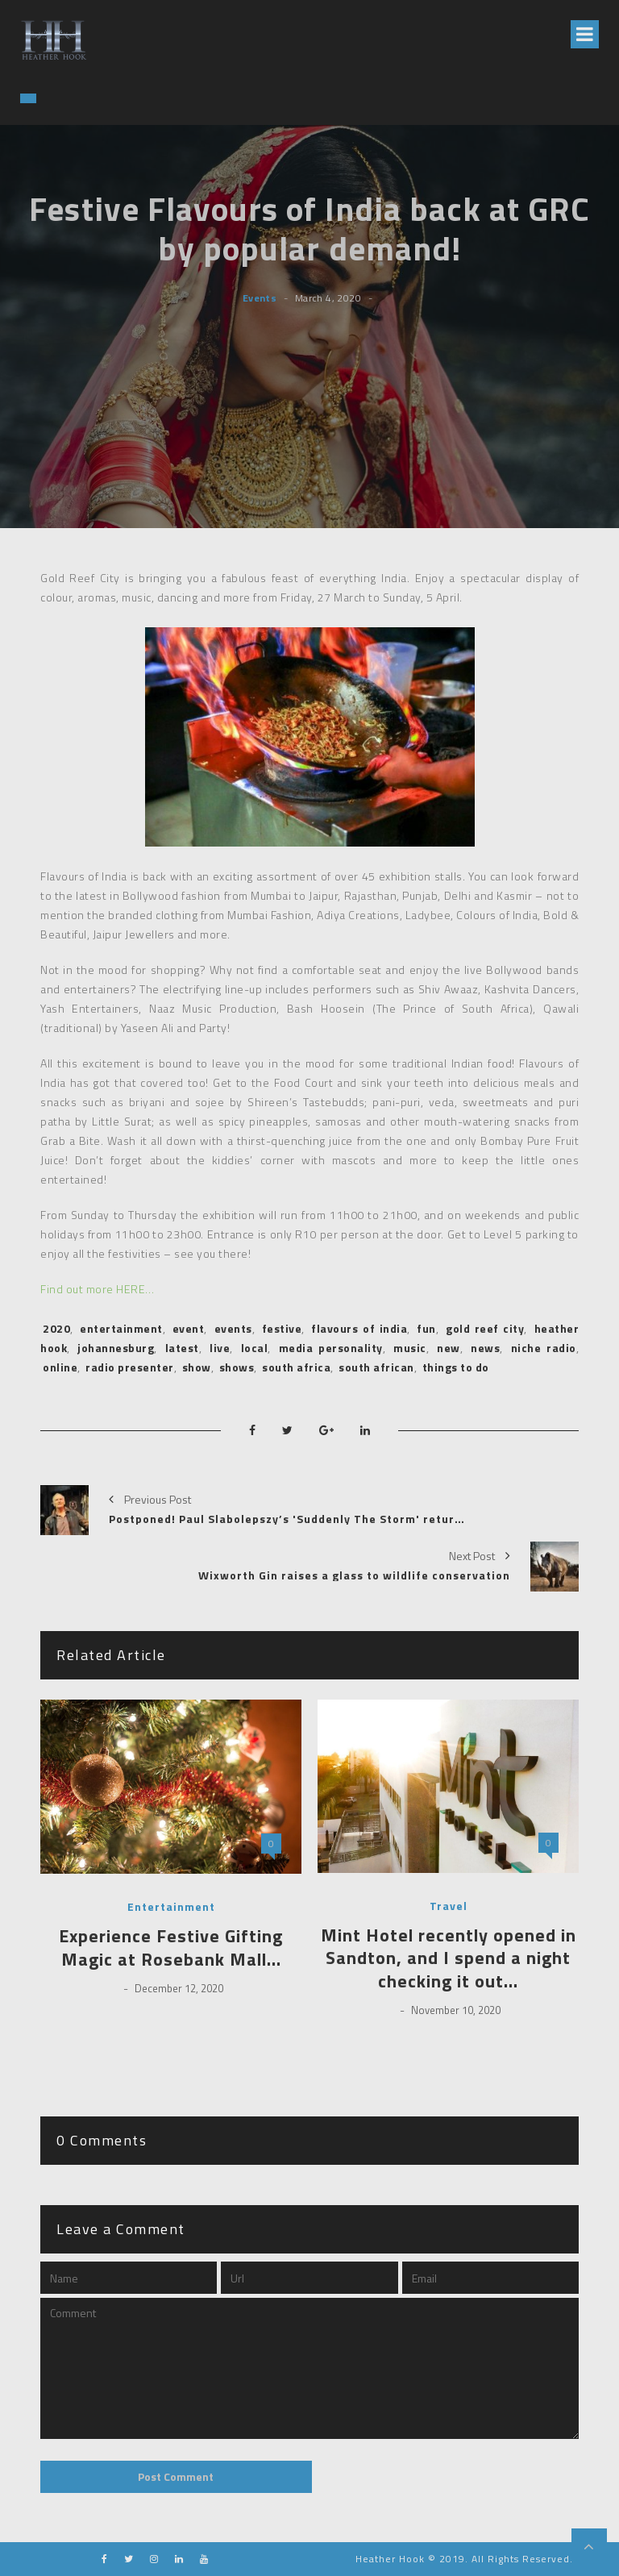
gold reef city (485, 1328)
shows (237, 1367)
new (448, 1347)
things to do (455, 1367)
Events (259, 298)
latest (182, 1347)
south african (376, 1367)
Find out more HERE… (97, 1288)
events (233, 1328)
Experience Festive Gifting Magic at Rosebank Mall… (171, 1947)
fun (426, 1328)
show (196, 1367)
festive (282, 1328)
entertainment (121, 1328)
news (485, 1347)
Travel (448, 1906)
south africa (296, 1367)
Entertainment (171, 1906)
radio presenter (129, 1367)
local (254, 1347)
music (409, 1347)
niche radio (543, 1347)
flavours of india (359, 1328)
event (188, 1328)
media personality (331, 1347)
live (220, 1347)
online (60, 1367)
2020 (56, 1328)
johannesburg (115, 1347)
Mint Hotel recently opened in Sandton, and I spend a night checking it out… (448, 1958)
